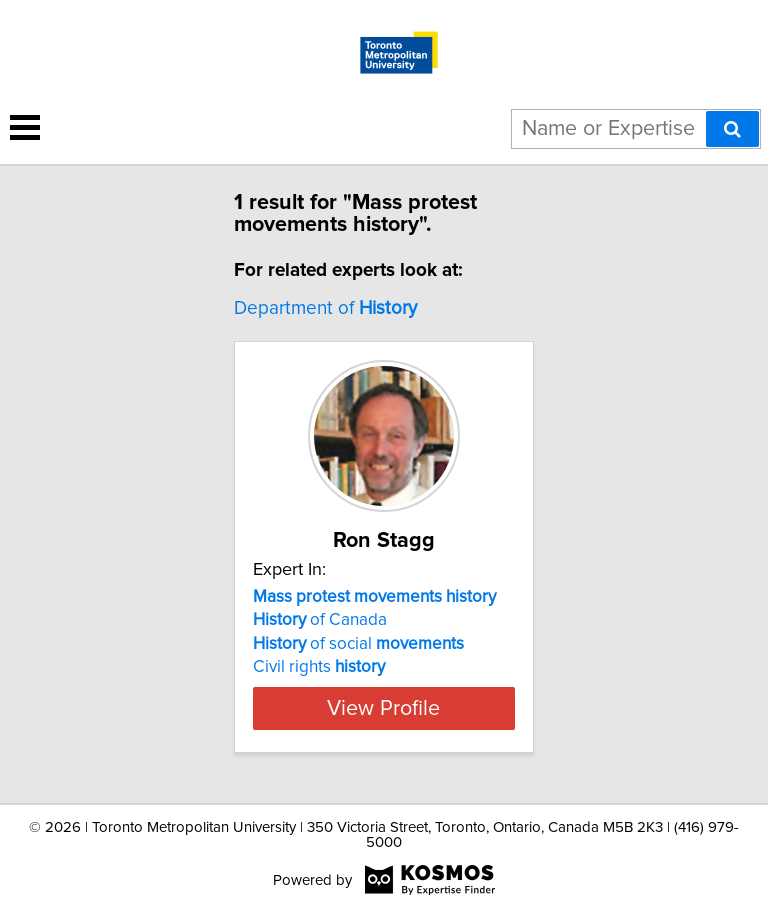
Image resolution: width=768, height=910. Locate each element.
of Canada (320, 620)
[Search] (732, 129)
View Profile (383, 708)
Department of (325, 308)
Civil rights (319, 667)
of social (358, 644)
